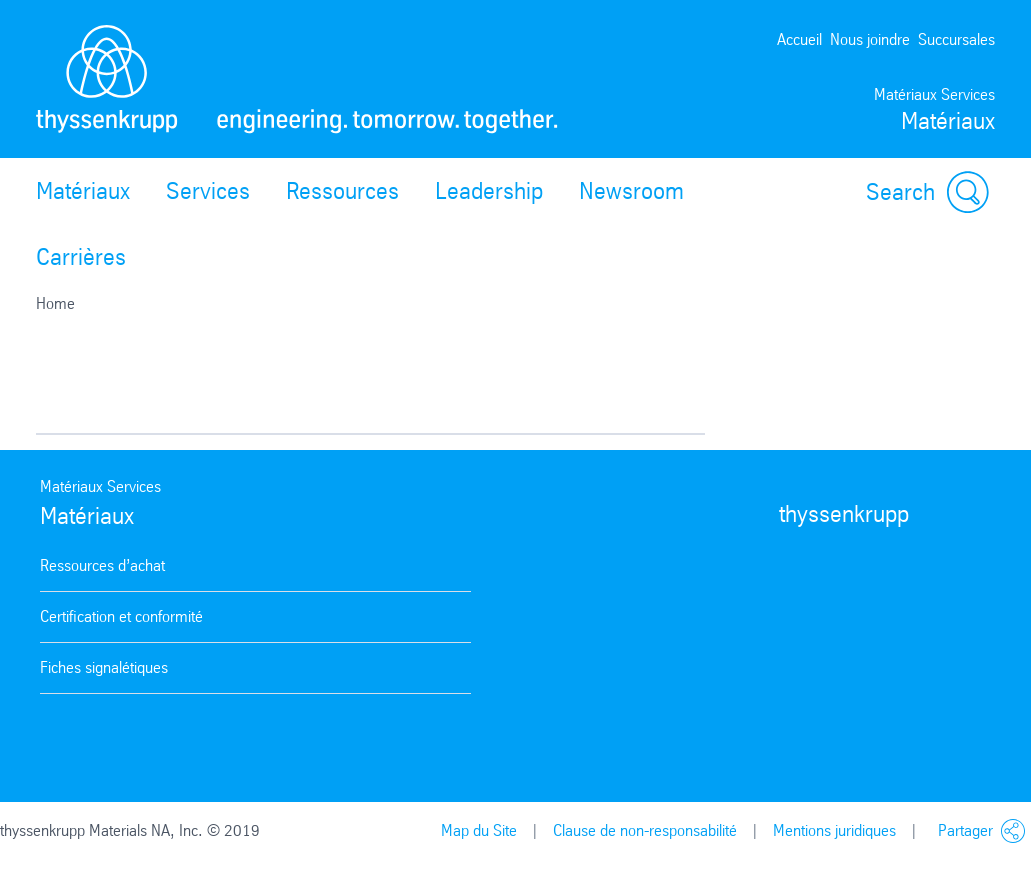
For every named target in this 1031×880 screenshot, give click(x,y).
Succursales (956, 39)
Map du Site (479, 830)
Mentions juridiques (834, 830)
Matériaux (83, 191)
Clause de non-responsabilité (645, 830)
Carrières (81, 257)
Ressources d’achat (102, 565)
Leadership (489, 191)
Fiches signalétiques (104, 667)
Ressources (342, 191)
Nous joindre (870, 39)
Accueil (799, 39)
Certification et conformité (121, 616)
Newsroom (631, 191)
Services (208, 191)
